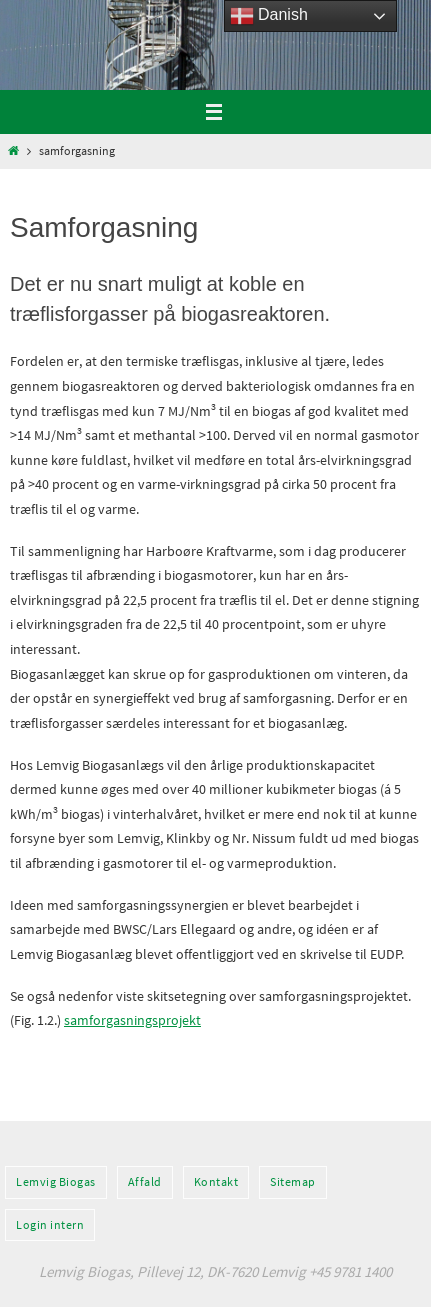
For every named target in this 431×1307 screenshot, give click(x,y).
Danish (269, 16)
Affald (145, 1181)
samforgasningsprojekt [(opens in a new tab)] (132, 1020)
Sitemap (293, 1181)
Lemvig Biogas (56, 1181)
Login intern (50, 1224)
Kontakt (216, 1181)
